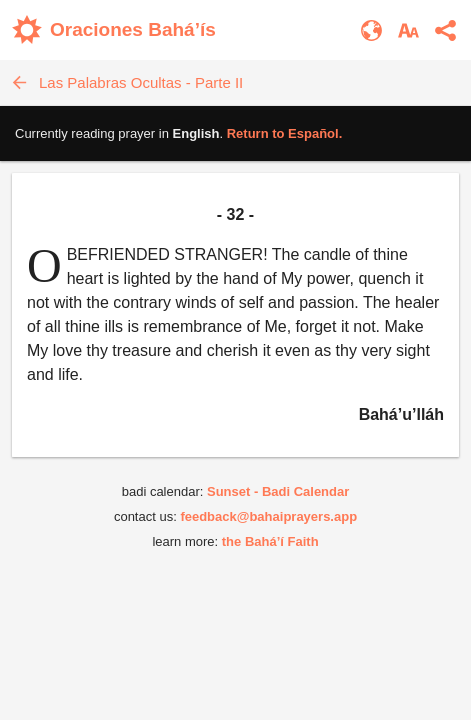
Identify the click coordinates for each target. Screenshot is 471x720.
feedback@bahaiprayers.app (268, 516)
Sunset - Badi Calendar (278, 491)
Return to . (285, 133)
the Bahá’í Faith (270, 541)
